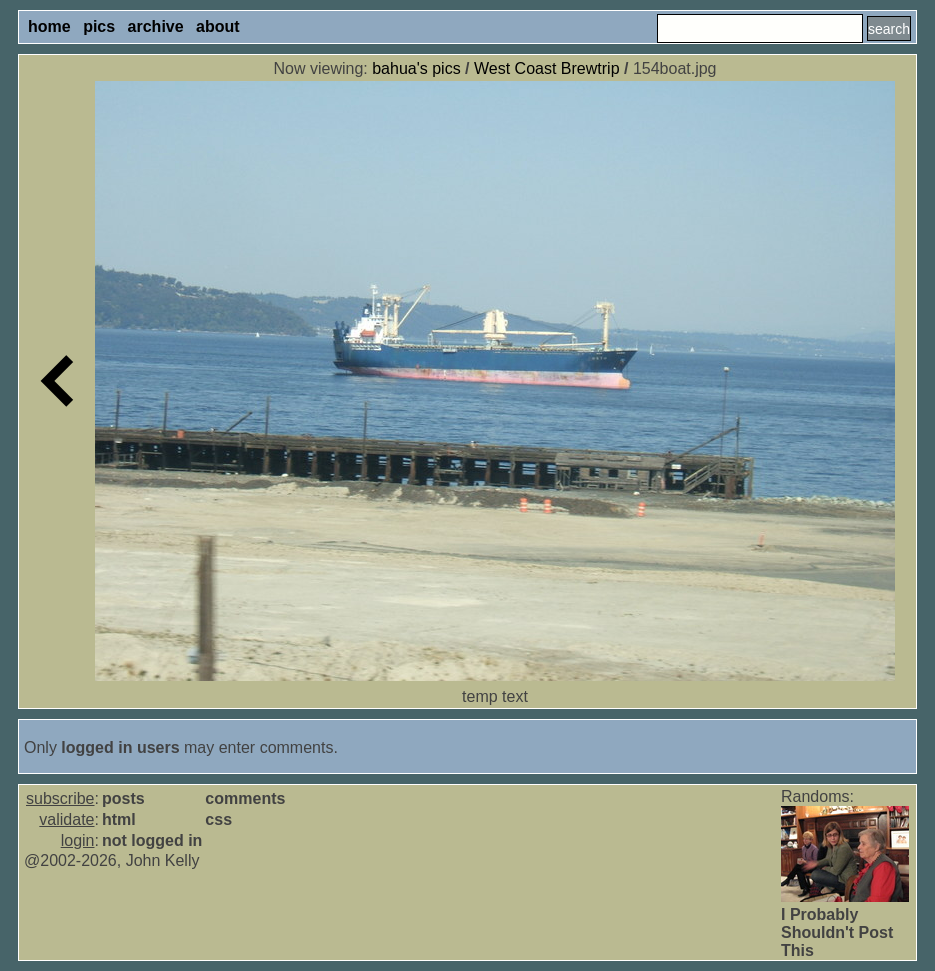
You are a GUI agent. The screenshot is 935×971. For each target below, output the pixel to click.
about (218, 26)
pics (99, 26)
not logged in (152, 840)
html (119, 819)
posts (123, 798)
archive (156, 26)
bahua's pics (416, 68)
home (49, 26)
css (218, 819)
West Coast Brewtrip (547, 68)
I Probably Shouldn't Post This (837, 932)
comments (245, 798)
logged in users (120, 747)
